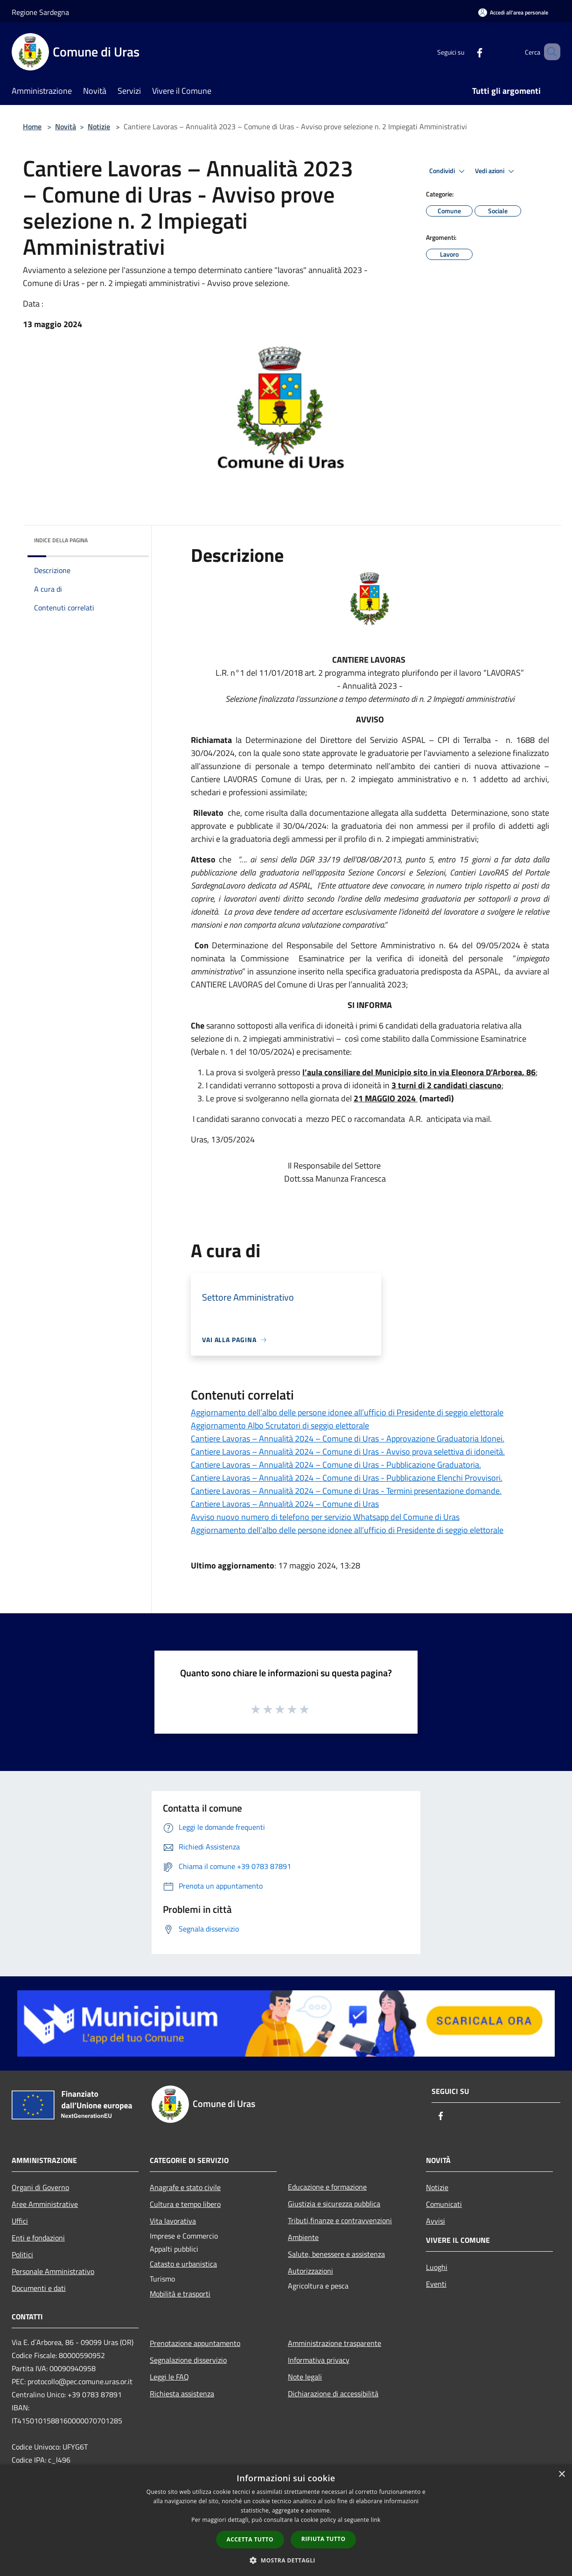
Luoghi (436, 2267)
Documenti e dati (39, 2288)
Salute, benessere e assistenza (336, 2254)
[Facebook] (466, 51)
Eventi (436, 2283)
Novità (65, 126)
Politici (22, 2254)
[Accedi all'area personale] (513, 12)
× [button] (561, 2474)
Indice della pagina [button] (61, 540)
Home (32, 126)
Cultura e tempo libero (185, 2204)
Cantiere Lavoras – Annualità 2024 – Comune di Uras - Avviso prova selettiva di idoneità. (348, 1451)
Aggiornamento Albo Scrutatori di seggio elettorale (280, 1425)
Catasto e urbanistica (183, 2263)
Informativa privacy (318, 2360)
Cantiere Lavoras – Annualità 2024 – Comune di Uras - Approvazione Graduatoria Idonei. (347, 1438)
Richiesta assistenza (182, 2393)
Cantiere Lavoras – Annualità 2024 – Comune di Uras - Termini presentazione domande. (346, 1490)
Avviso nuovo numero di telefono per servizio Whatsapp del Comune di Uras (325, 1517)
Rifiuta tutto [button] (323, 2539)
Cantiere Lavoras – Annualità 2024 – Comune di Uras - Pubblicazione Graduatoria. (336, 1464)
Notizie (99, 126)
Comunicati (444, 2204)
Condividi (448, 171)
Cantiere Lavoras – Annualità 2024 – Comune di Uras (285, 1504)
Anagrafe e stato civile (185, 2187)
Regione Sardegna (40, 12)
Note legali (305, 2376)
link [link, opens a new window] (376, 2520)
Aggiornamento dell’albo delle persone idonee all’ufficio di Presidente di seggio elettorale (347, 1412)
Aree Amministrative (45, 2204)
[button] (286, 2560)
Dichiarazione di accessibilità (333, 2393)
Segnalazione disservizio (188, 2360)
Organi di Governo (40, 2187)
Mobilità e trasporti (180, 2293)
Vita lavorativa (173, 2220)
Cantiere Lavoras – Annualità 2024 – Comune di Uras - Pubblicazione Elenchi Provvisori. (346, 1477)
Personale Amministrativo (53, 2271)
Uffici (20, 2220)
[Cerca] (549, 52)
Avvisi (435, 2220)
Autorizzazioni (310, 2270)
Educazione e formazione (327, 2186)
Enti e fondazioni (38, 2237)
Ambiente (303, 2237)
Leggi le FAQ (169, 2376)
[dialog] (286, 2520)
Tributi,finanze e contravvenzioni (340, 2220)
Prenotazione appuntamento (195, 2343)
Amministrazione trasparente (334, 2343)
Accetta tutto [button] (250, 2539)
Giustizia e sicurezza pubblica (334, 2203)
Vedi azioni (496, 171)
